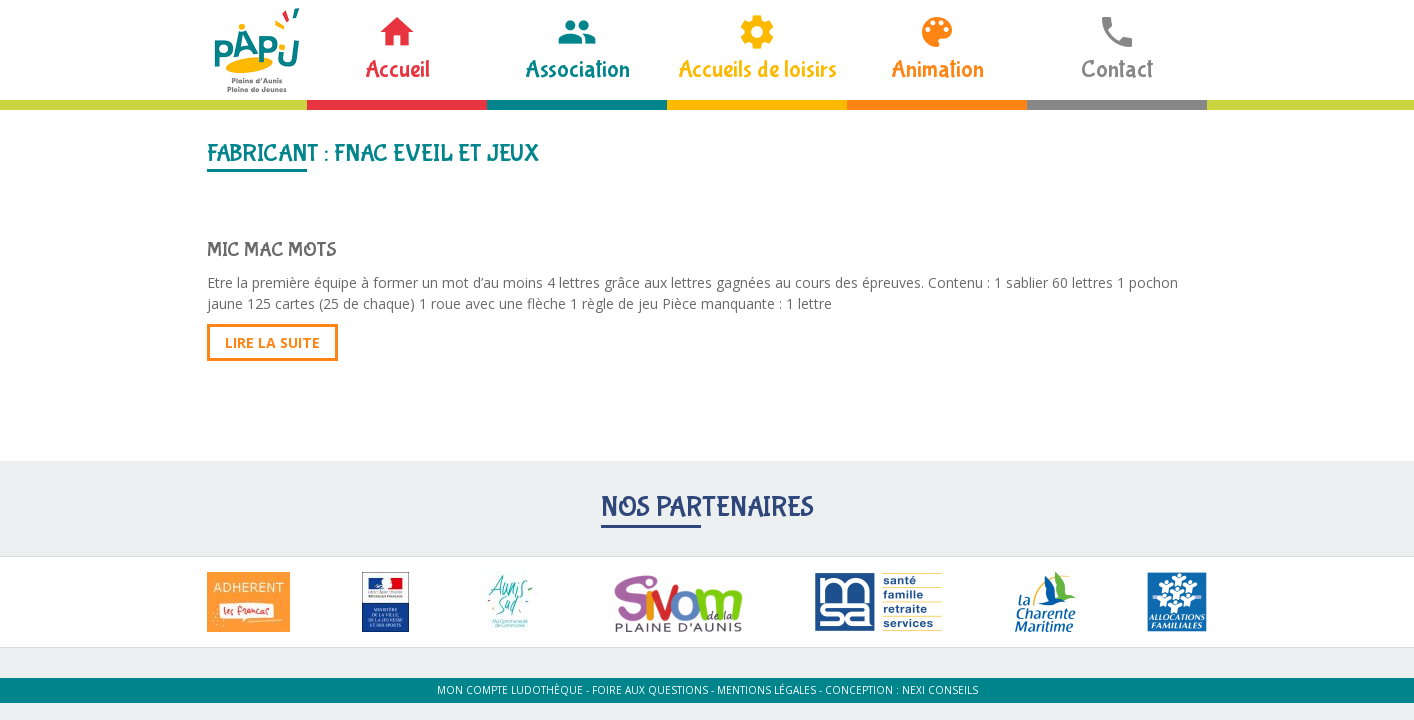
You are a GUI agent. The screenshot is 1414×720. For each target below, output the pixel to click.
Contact (1117, 69)
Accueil (397, 69)
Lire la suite (272, 342)
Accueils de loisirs (757, 69)
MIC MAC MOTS (272, 249)
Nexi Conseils (940, 690)
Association (577, 69)
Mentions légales (766, 690)
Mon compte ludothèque (510, 690)
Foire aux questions (650, 690)
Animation (937, 69)
